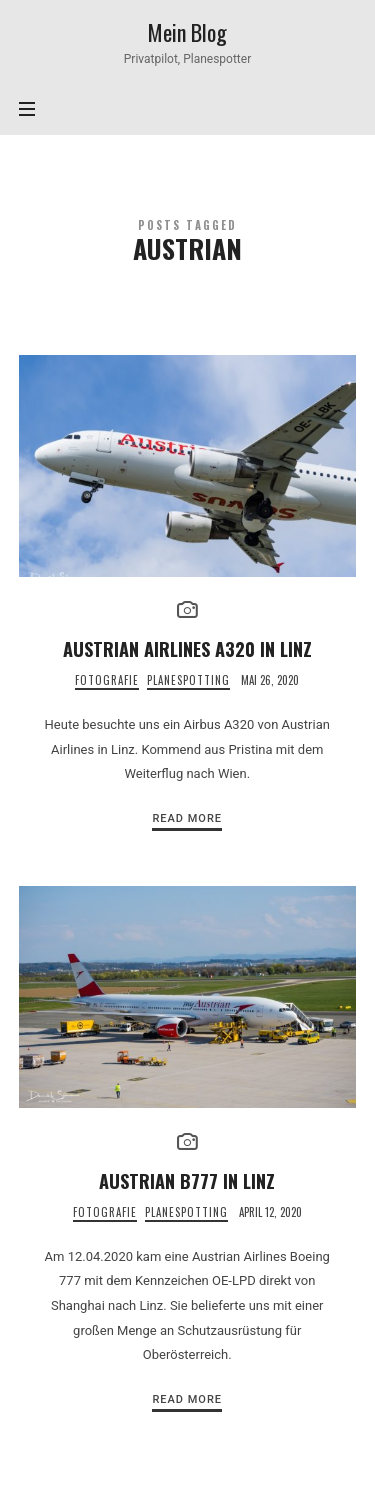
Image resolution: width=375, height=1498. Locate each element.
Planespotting (188, 680)
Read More (187, 818)
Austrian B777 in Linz (187, 1180)
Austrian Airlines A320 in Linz (187, 648)
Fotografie (107, 680)
